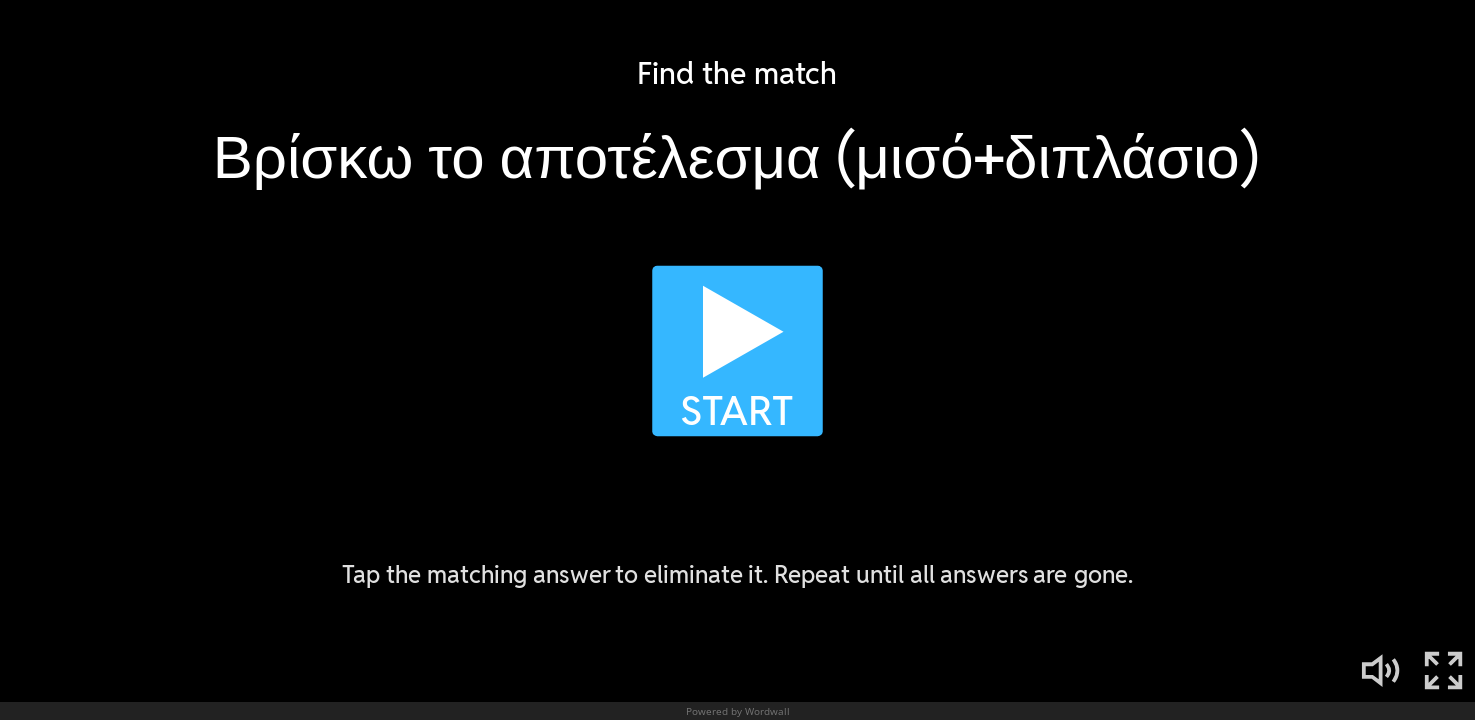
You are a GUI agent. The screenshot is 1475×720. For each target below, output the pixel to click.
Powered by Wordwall (738, 711)
